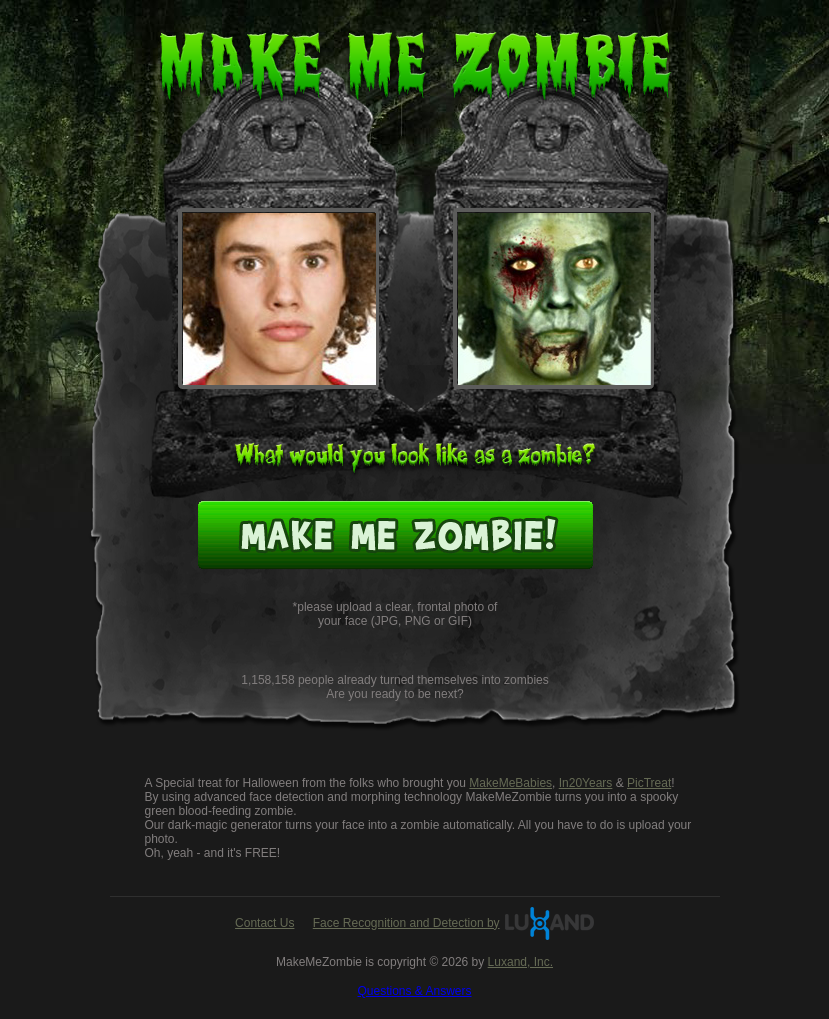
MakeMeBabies (510, 783)
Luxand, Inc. (520, 962)
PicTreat (649, 783)
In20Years (586, 783)
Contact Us (264, 923)
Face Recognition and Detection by (406, 923)
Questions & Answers (414, 991)
